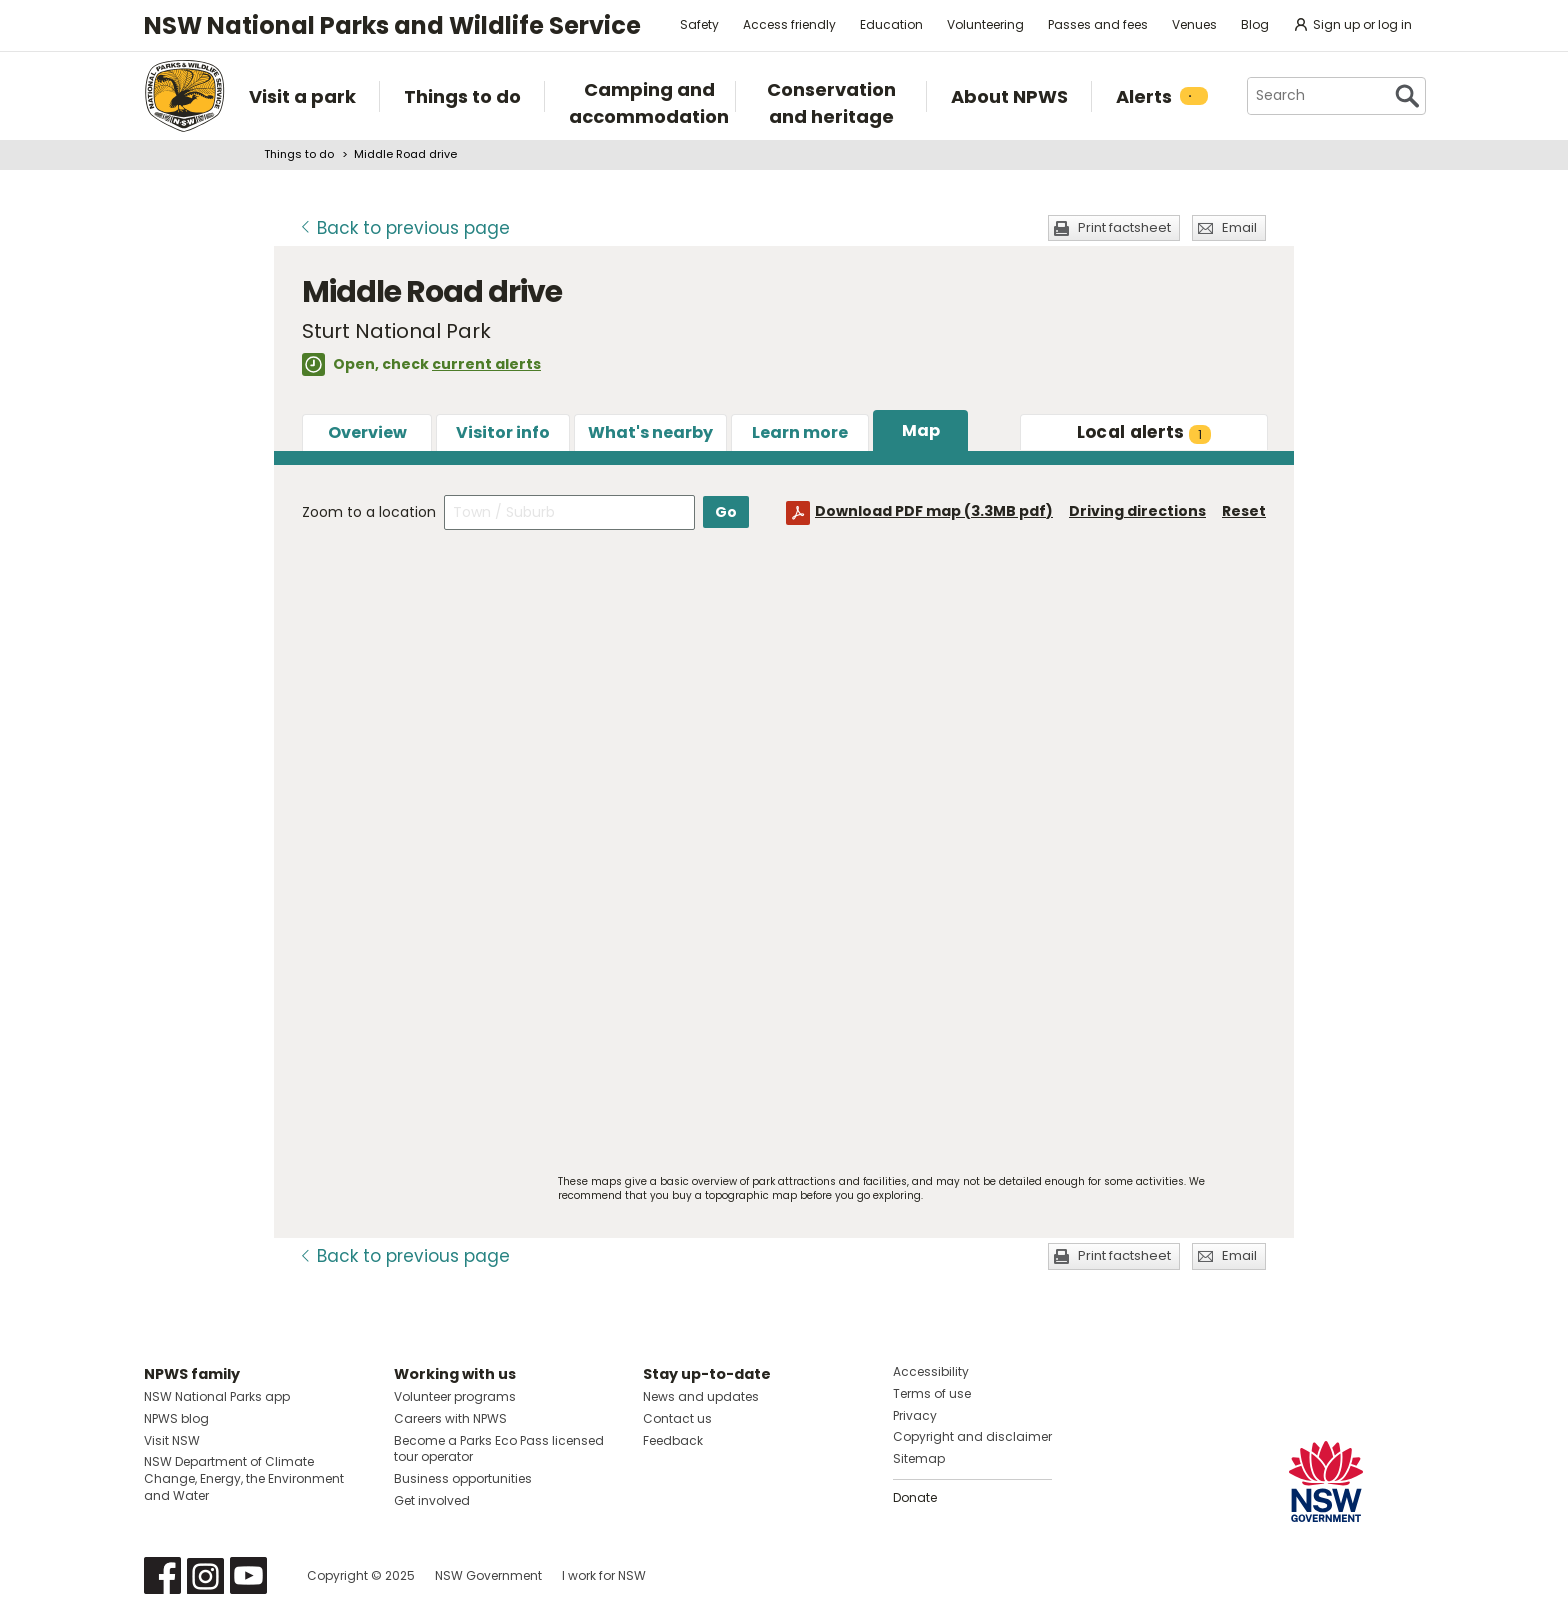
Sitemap (919, 1458)
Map (921, 430)
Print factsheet (1124, 227)
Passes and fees (1098, 24)
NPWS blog (176, 1418)
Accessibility (931, 1371)
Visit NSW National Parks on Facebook (162, 1575)
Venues (1194, 24)
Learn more (800, 432)
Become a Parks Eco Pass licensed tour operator (499, 1449)
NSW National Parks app (217, 1396)
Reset (1244, 511)
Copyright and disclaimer (972, 1436)
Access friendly (789, 24)
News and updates (701, 1396)
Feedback (673, 1440)
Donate (915, 1497)
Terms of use (932, 1393)
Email (1239, 227)
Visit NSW (172, 1440)
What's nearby (650, 432)
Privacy (915, 1415)
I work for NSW (604, 1575)
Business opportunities (463, 1478)
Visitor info (503, 432)
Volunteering (985, 24)
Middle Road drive (405, 154)
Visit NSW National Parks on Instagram (205, 1575)
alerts (1144, 432)
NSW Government (488, 1575)
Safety (699, 24)
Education (891, 24)
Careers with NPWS (450, 1418)
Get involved (432, 1500)
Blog (1255, 24)
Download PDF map (934, 511)
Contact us (677, 1418)
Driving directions (1137, 511)
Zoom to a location (369, 512)
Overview (367, 432)
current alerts (486, 364)
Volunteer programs (455, 1396)
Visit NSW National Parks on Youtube (248, 1575)
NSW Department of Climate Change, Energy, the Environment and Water (244, 1478)
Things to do (299, 154)
